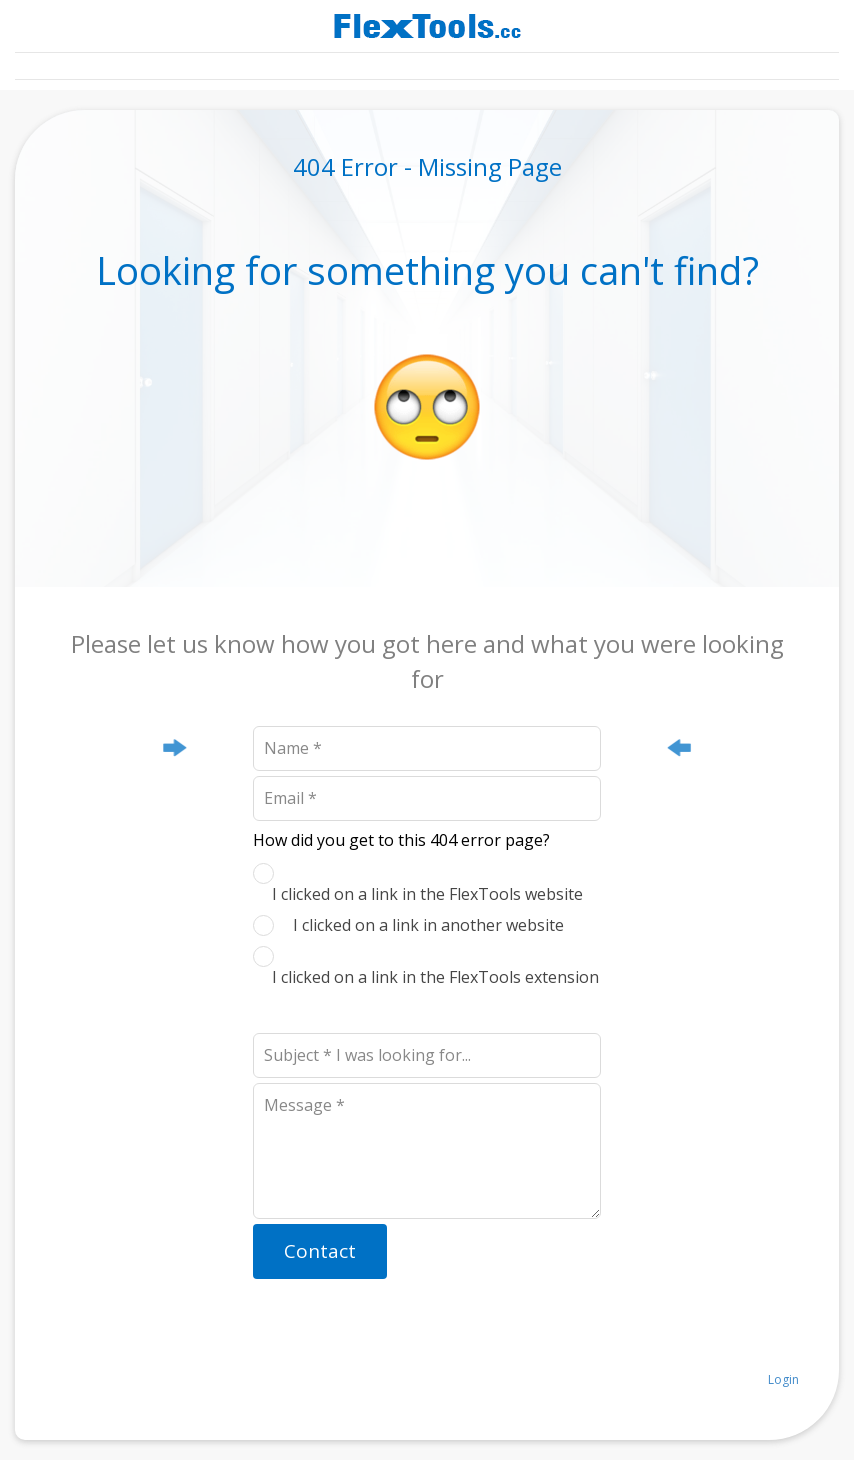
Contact (320, 1251)
